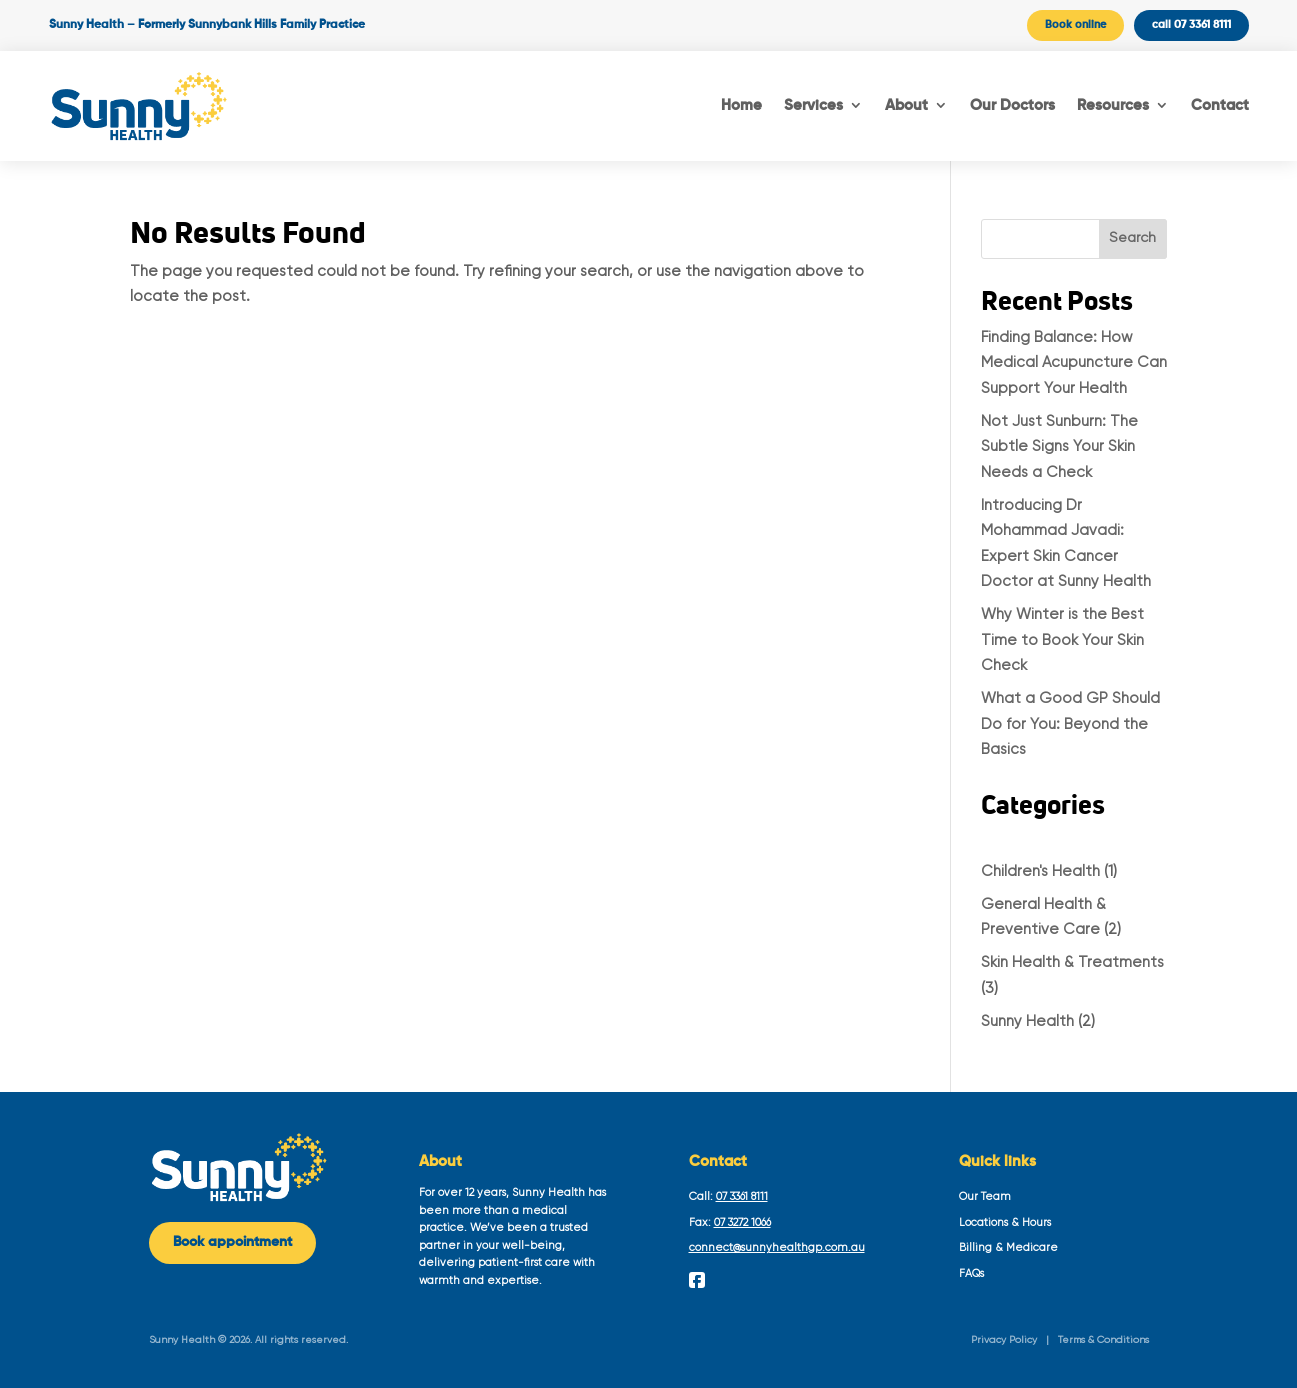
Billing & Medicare (1008, 1247)
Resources (1113, 105)
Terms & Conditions (1103, 1340)
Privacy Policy (1004, 1340)
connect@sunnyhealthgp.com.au (777, 1247)
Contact (1220, 105)
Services (813, 105)
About (906, 105)
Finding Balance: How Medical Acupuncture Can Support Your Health (1074, 363)
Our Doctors (1012, 105)
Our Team (985, 1196)
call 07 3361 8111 (1191, 24)
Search (1132, 238)
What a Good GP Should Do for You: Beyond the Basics (1070, 724)
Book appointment (232, 1242)
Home (741, 105)
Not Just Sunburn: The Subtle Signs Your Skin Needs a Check (1059, 447)
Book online (1075, 24)
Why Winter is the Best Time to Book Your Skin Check (1062, 640)
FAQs (971, 1273)
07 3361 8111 (742, 1196)
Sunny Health (1027, 1021)
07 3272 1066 (742, 1222)
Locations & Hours (1005, 1222)
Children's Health (1040, 871)
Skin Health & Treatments (1072, 962)
